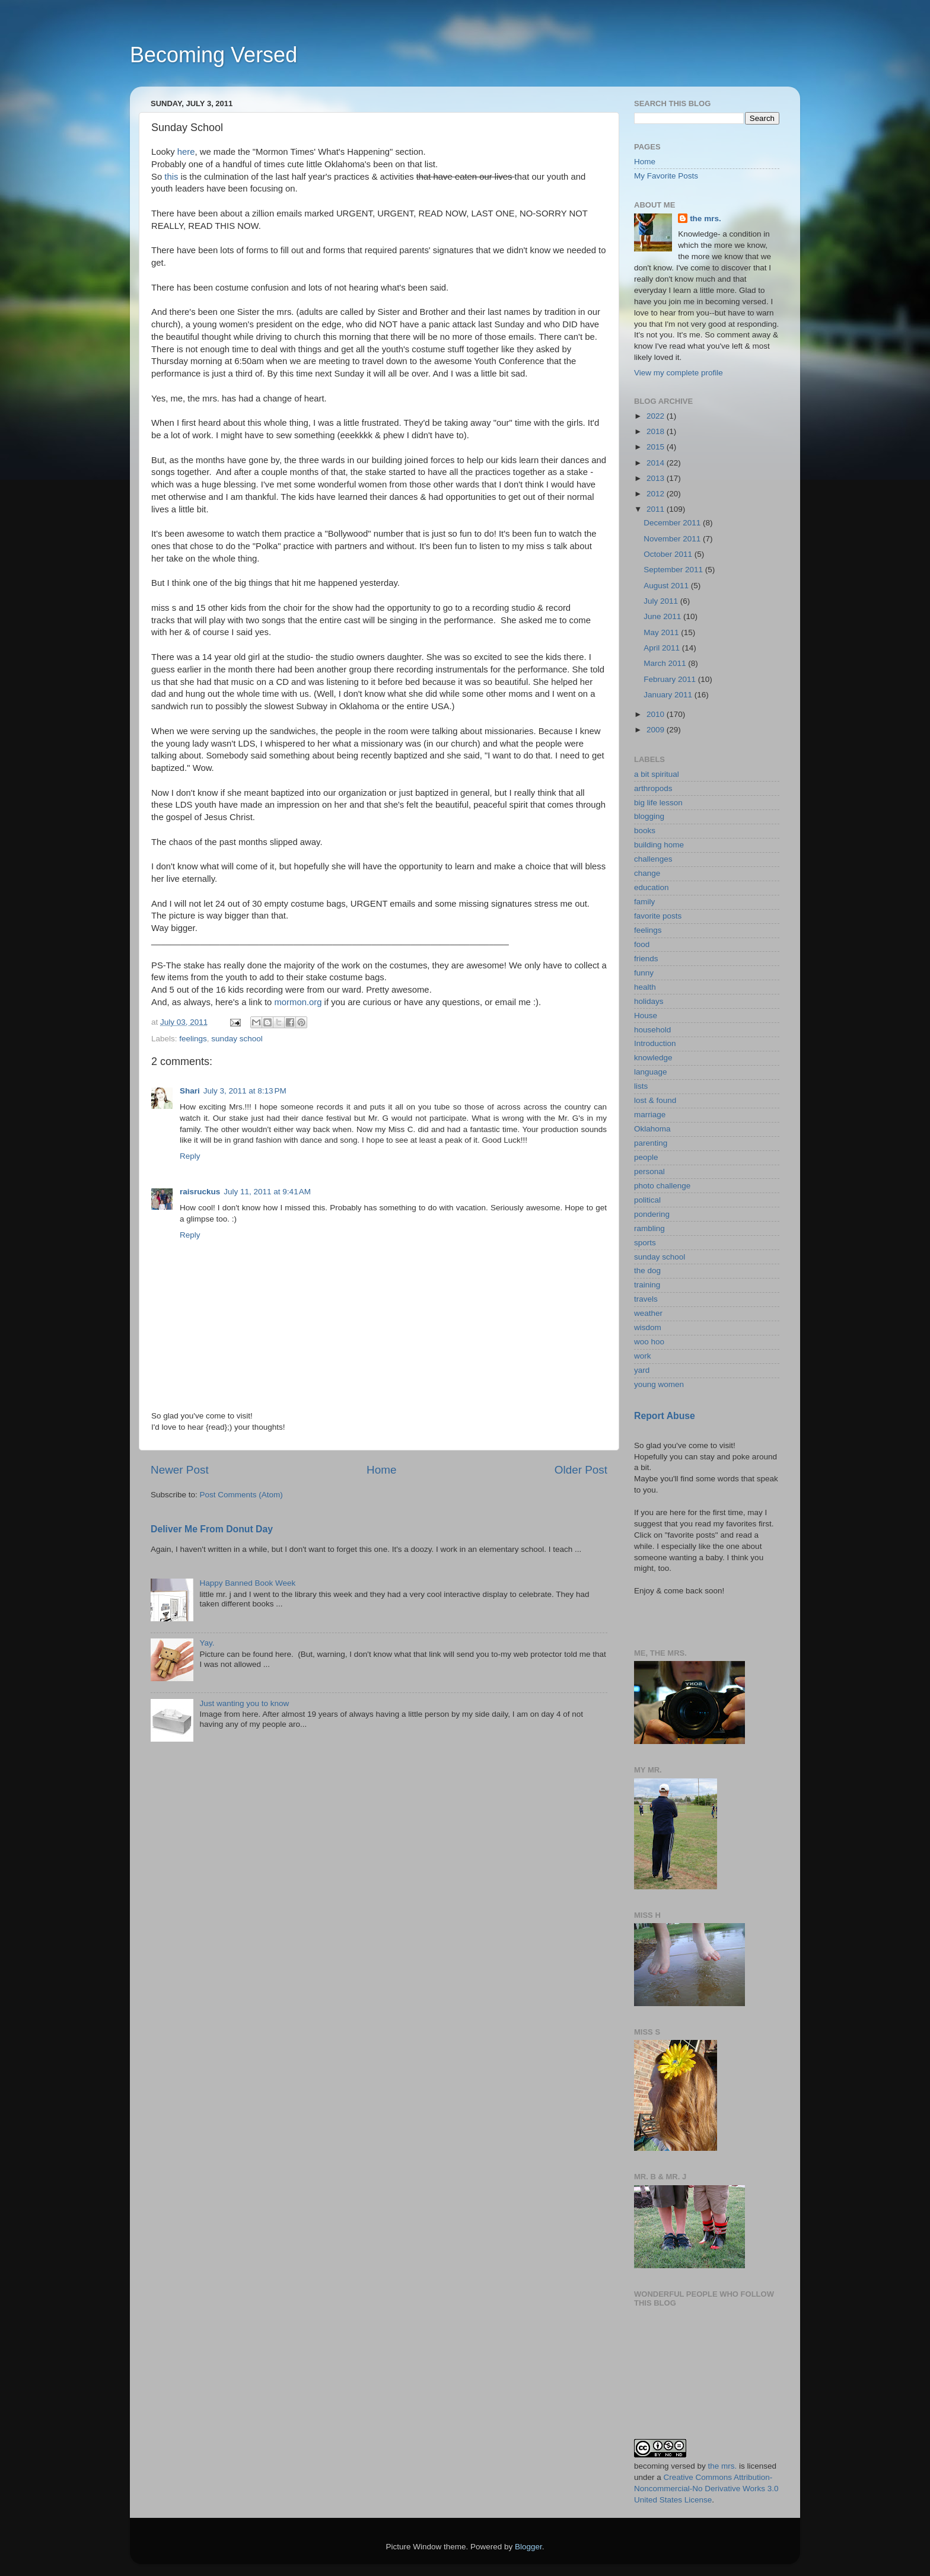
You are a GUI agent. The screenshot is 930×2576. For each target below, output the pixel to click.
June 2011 (663, 616)
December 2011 (673, 522)
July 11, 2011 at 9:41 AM (267, 1191)
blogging (649, 816)
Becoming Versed (213, 55)
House (645, 1015)
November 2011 (673, 538)
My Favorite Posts (666, 175)
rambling (649, 1228)
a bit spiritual (656, 774)
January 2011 (669, 694)
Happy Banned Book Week (247, 1583)
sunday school (236, 1038)
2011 (656, 509)
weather (648, 1313)
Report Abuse (664, 1416)
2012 (656, 493)
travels (646, 1299)
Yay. (206, 1642)
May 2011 (662, 632)
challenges (653, 859)
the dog (647, 1270)
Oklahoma (652, 1128)
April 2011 (663, 647)
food (641, 944)
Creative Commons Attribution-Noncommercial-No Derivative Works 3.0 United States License (706, 2488)
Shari (190, 1090)
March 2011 (666, 663)
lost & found (655, 1100)
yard (641, 1370)
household (652, 1029)
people (646, 1157)
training (647, 1284)
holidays (649, 1001)
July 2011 (662, 601)
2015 (656, 446)
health (645, 987)
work (642, 1355)
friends (646, 958)
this (171, 176)
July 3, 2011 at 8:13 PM (244, 1090)
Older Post (581, 1470)
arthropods (653, 788)
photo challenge (662, 1185)
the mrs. (705, 218)
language (650, 1071)
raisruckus (200, 1191)
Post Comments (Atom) (241, 1494)
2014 (656, 462)
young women (659, 1384)
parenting (650, 1143)
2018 (656, 431)
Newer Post (180, 1470)
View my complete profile (678, 372)
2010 (656, 714)
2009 (656, 729)
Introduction (655, 1043)
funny (644, 972)
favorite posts (657, 915)
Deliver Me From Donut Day (212, 1529)
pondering (652, 1214)
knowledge (653, 1057)
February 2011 (671, 679)
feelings (193, 1038)
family (644, 901)
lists (641, 1086)
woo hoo (649, 1341)
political (647, 1199)
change (647, 873)
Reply (190, 1156)
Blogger (528, 2546)
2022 (656, 416)
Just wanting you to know (244, 1703)
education (651, 887)
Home (381, 1470)
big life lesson (658, 802)
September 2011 (674, 569)
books (644, 830)
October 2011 (669, 554)
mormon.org (297, 1002)
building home (659, 844)
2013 (656, 478)
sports (645, 1242)
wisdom (647, 1327)
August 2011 (667, 585)
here (186, 152)
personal (649, 1171)
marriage (649, 1114)
